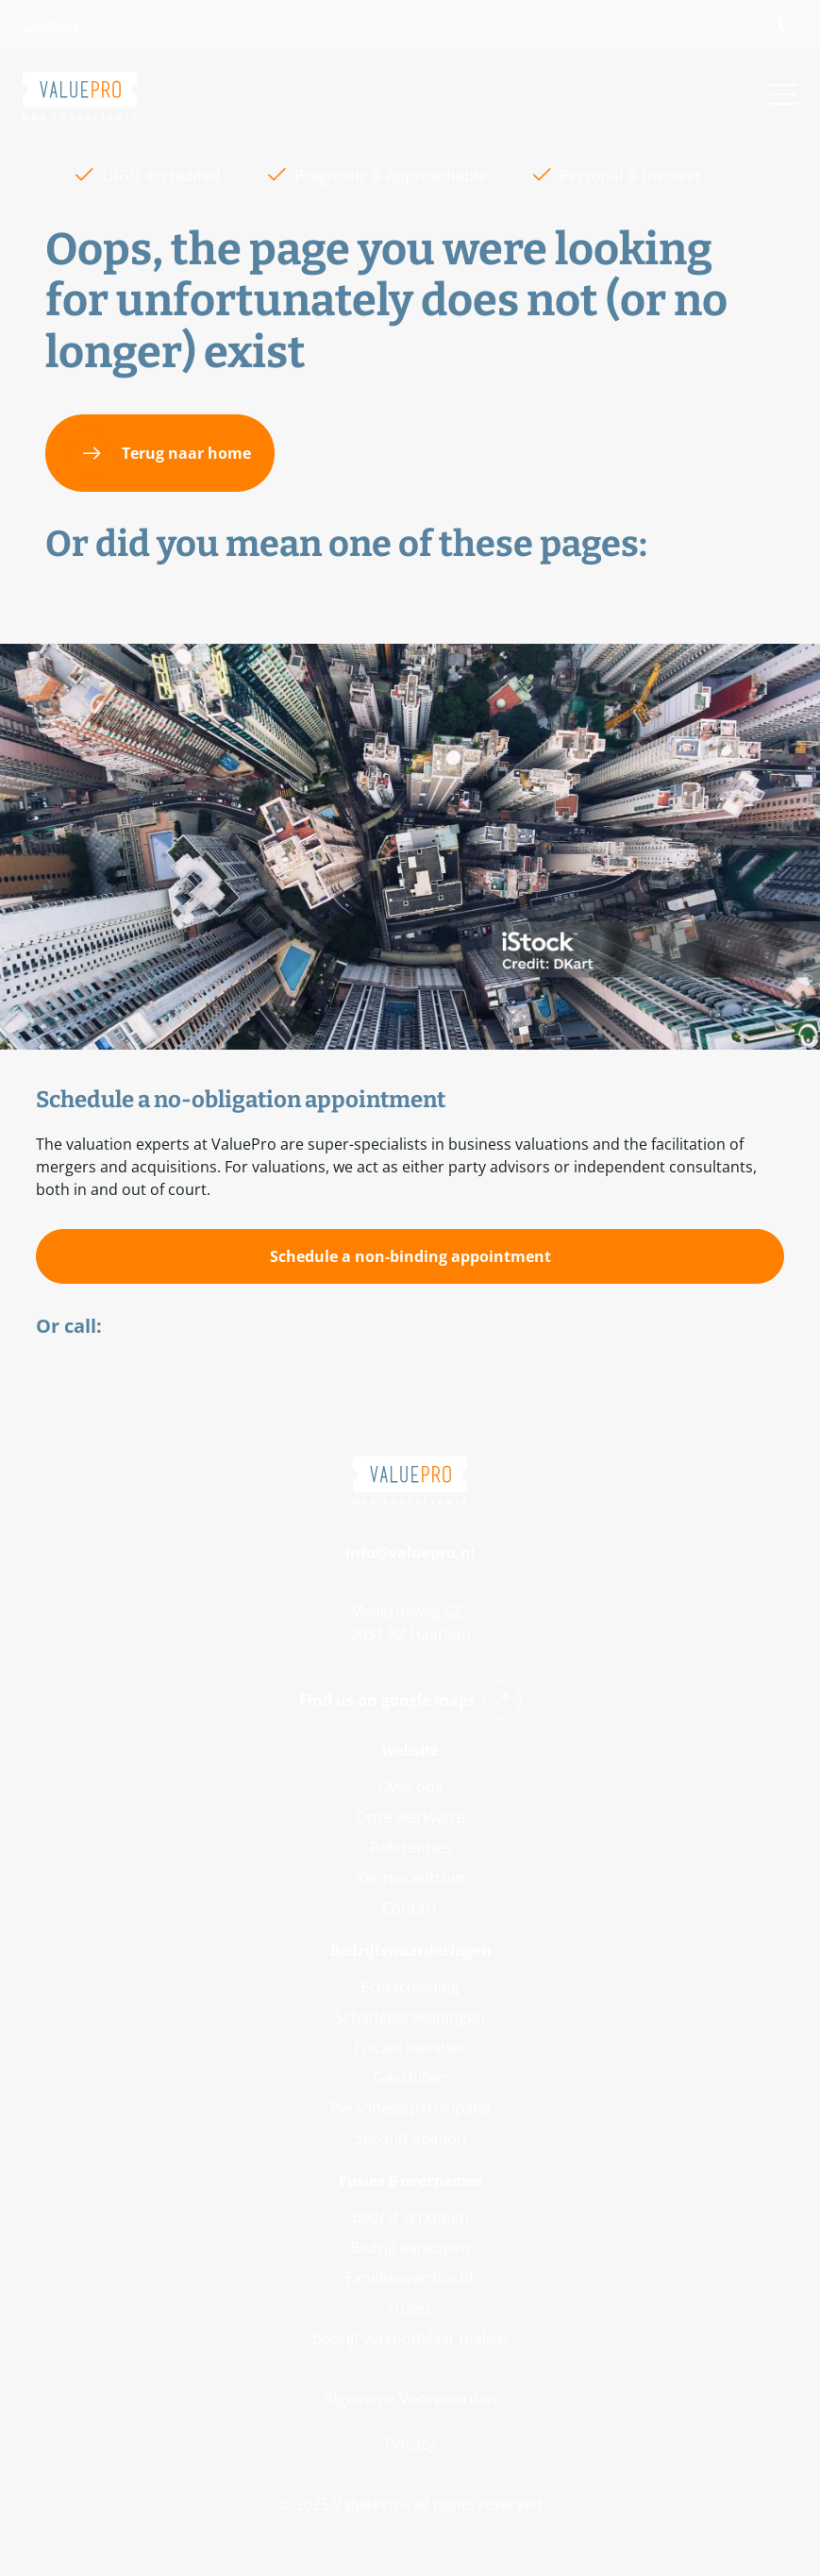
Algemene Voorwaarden (410, 2398)
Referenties (410, 1847)
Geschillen (410, 2077)
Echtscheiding (410, 1987)
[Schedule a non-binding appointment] (410, 1256)
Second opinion (410, 2138)
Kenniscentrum (410, 1877)
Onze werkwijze (410, 1817)
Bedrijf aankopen (410, 2247)
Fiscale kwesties (410, 2047)
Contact (50, 24)
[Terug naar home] (160, 453)
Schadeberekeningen (410, 2017)
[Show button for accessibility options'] (780, 24)
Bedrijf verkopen (410, 2217)
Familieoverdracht (410, 2277)
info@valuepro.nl (410, 1552)
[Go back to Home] (80, 96)
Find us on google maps (410, 1700)
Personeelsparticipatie (410, 2107)
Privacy (410, 2443)
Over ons (410, 1786)
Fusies (410, 2308)
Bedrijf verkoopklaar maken (410, 2338)
